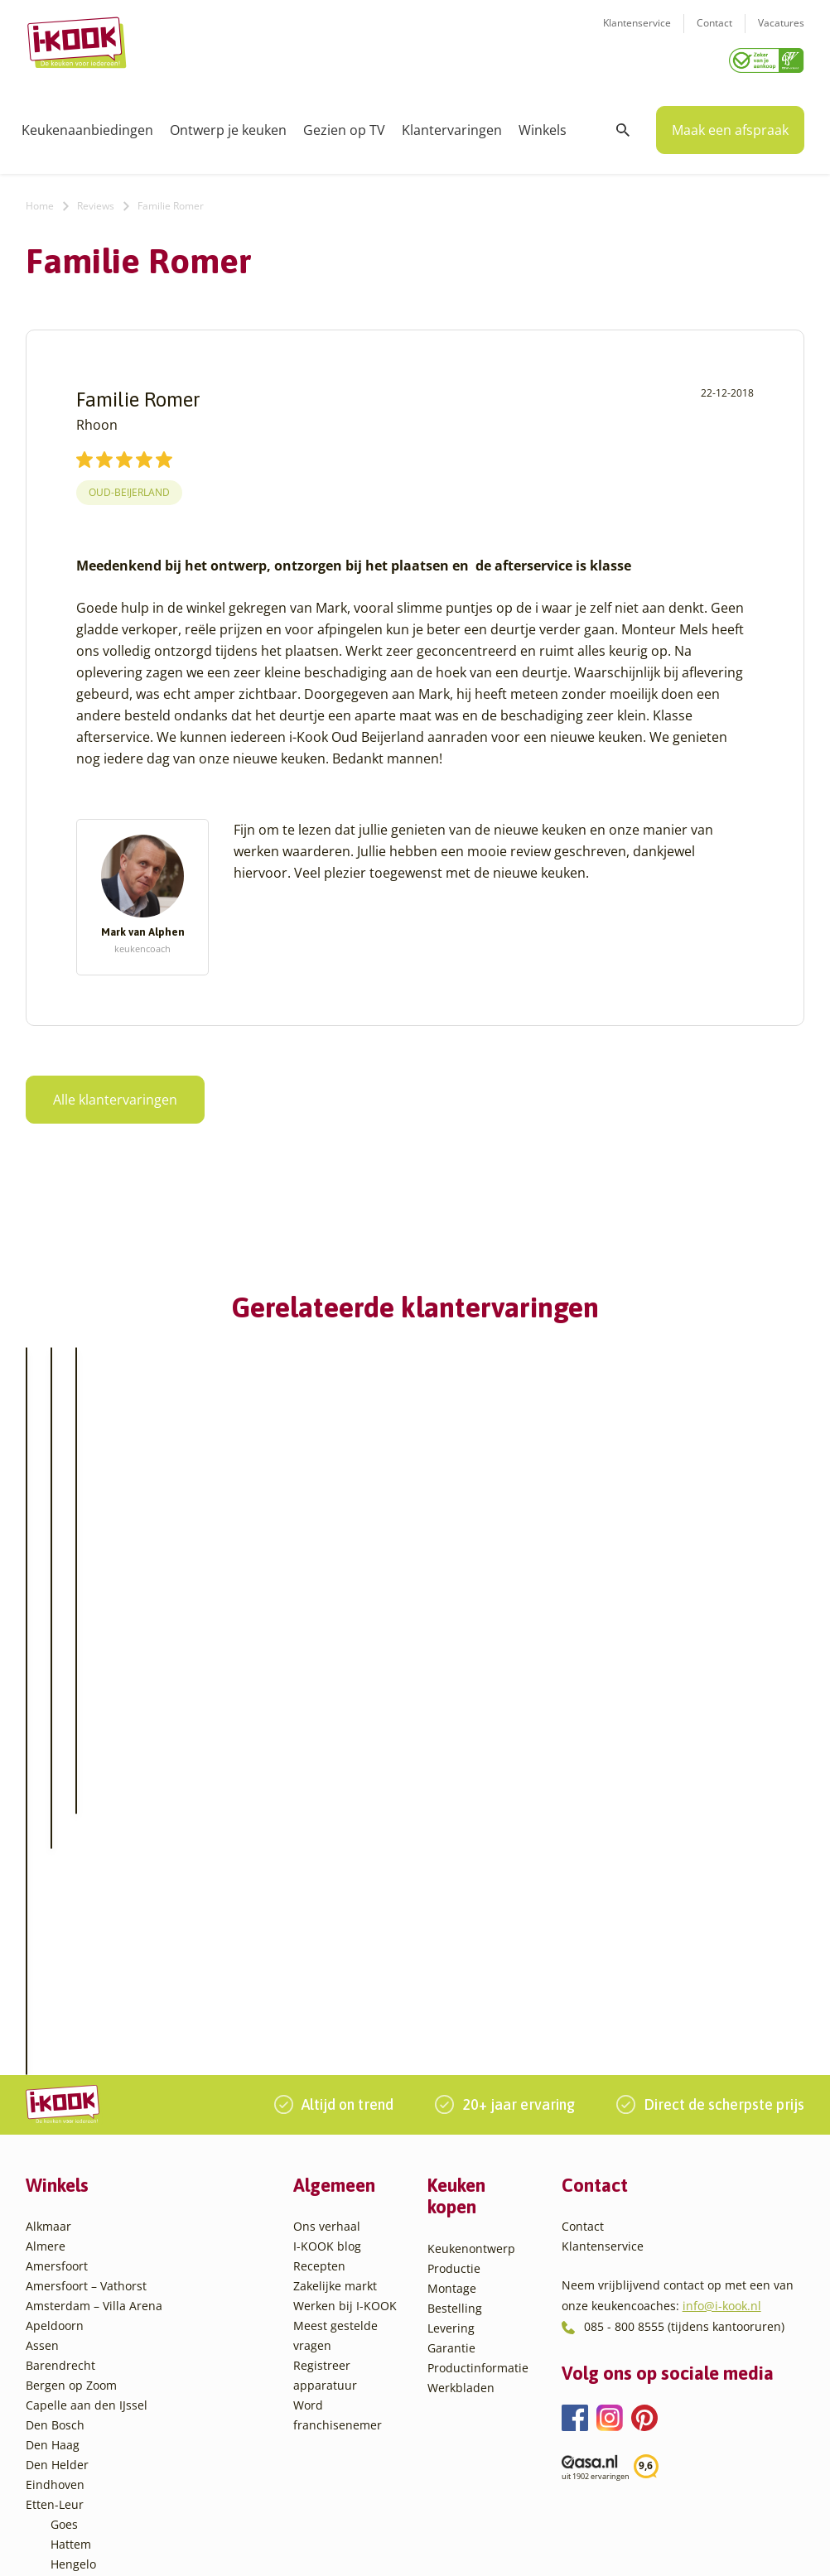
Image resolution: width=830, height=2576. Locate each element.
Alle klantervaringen (115, 1094)
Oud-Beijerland (129, 487)
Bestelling (454, 1992)
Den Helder (57, 2149)
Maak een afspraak (730, 124)
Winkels (543, 124)
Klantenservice (637, 33)
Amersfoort (57, 1950)
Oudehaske (82, 2328)
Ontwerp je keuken (228, 124)
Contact (714, 33)
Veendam (77, 2407)
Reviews (95, 200)
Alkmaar (48, 1911)
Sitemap (552, 2547)
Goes (64, 2209)
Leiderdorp (81, 2288)
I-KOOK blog (327, 1930)
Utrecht (71, 2387)
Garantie (451, 2031)
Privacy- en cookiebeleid (457, 2547)
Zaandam (77, 2447)
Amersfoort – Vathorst (86, 1970)
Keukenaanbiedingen (87, 124)
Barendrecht (60, 2050)
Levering (451, 2012)
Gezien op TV (344, 124)
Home (40, 200)
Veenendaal (83, 2427)
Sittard (69, 2348)
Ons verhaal (326, 1911)
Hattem (71, 2229)
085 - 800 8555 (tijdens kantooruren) (684, 2011)
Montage (451, 1972)
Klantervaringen (452, 124)
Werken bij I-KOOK (345, 1990)
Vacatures (781, 33)
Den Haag (53, 2129)
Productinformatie (477, 2051)
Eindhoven (55, 2169)
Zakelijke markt (335, 1970)
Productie (453, 1952)
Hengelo (73, 2248)
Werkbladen (461, 2071)
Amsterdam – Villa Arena (94, 1990)
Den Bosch (55, 2109)
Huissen (73, 2268)
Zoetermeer (83, 2467)
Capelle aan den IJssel (86, 2089)
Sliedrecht (79, 2368)
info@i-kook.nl (722, 1990)
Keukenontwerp (471, 1932)
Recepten (319, 1950)
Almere (45, 1930)
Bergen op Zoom (71, 2070)
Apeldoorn (55, 2010)
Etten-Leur (55, 2189)
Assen (42, 2030)
